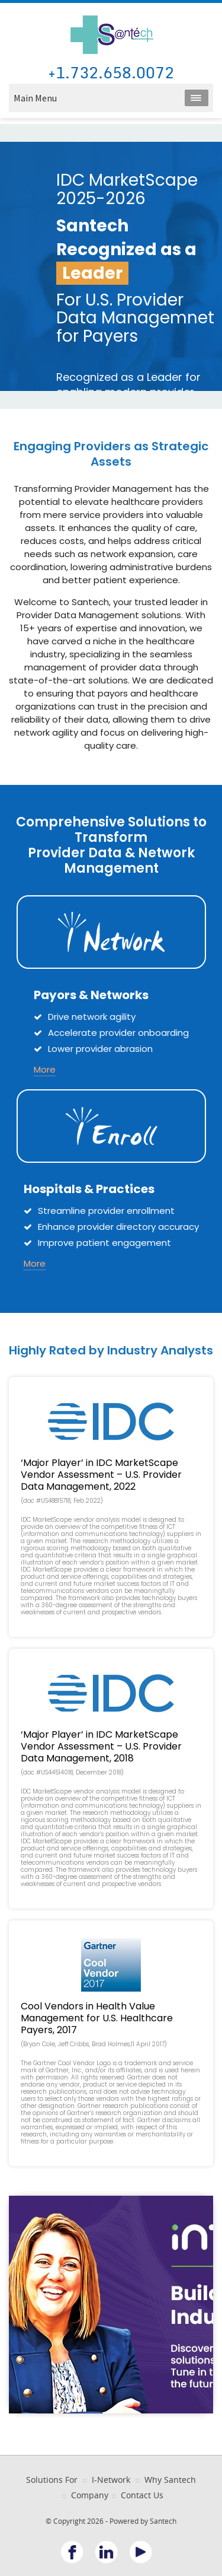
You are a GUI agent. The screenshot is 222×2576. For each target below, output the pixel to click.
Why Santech (170, 2479)
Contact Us (142, 2495)
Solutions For (52, 2479)
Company (89, 2495)
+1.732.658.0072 (111, 73)
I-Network (111, 2479)
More (45, 1069)
